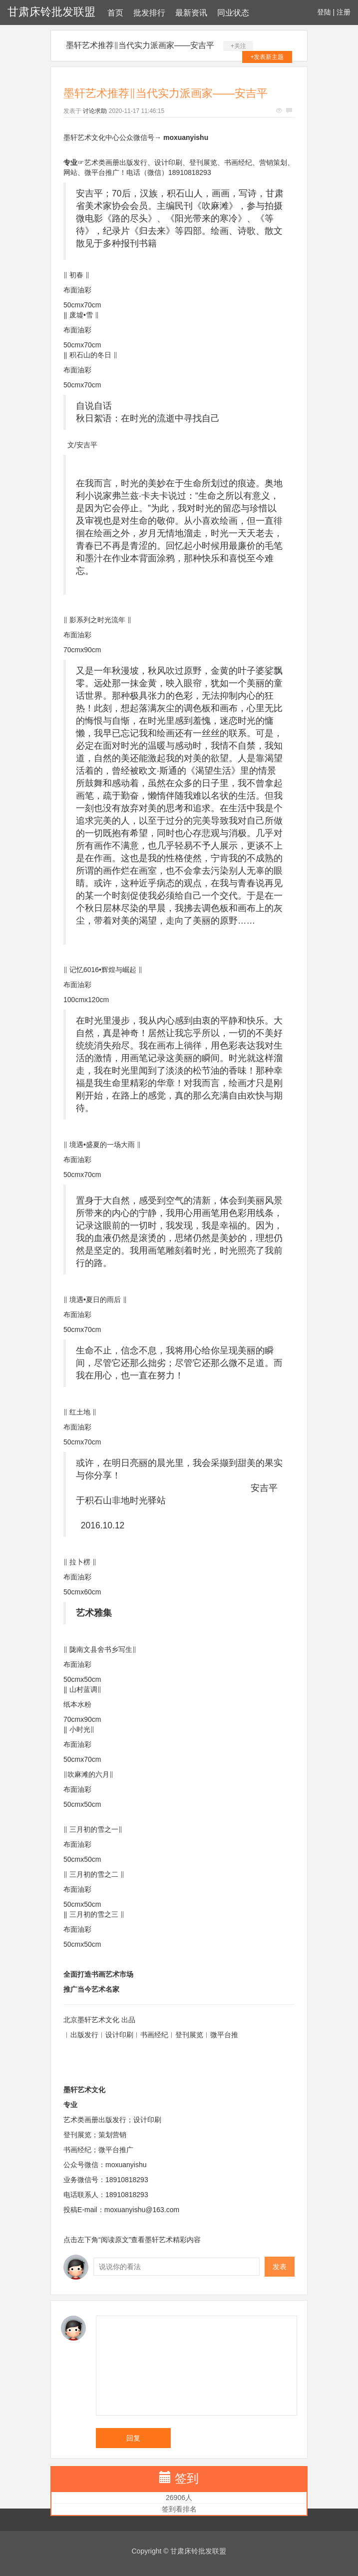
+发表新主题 (267, 56)
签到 (187, 2478)
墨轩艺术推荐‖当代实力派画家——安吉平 (140, 45)
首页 (115, 12)
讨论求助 (95, 110)
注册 (344, 12)
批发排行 (149, 12)
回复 (133, 2438)
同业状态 (233, 12)
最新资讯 (191, 12)
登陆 (324, 12)
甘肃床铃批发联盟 (51, 11)
